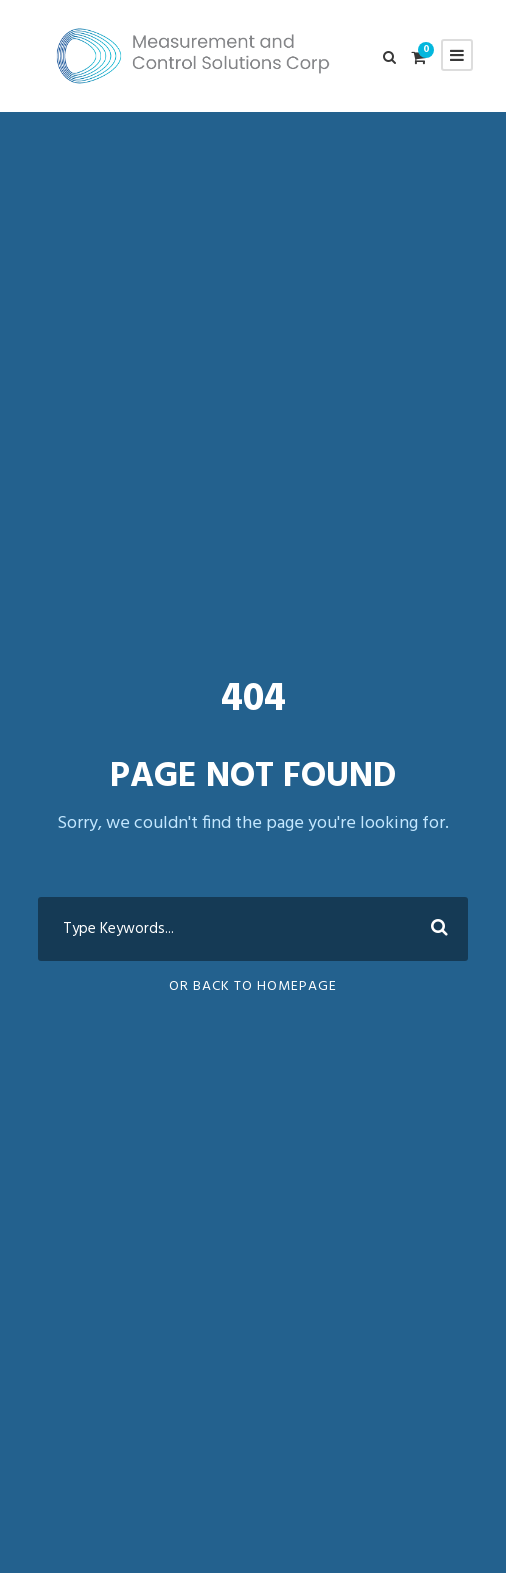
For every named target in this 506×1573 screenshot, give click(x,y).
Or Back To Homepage (253, 986)
